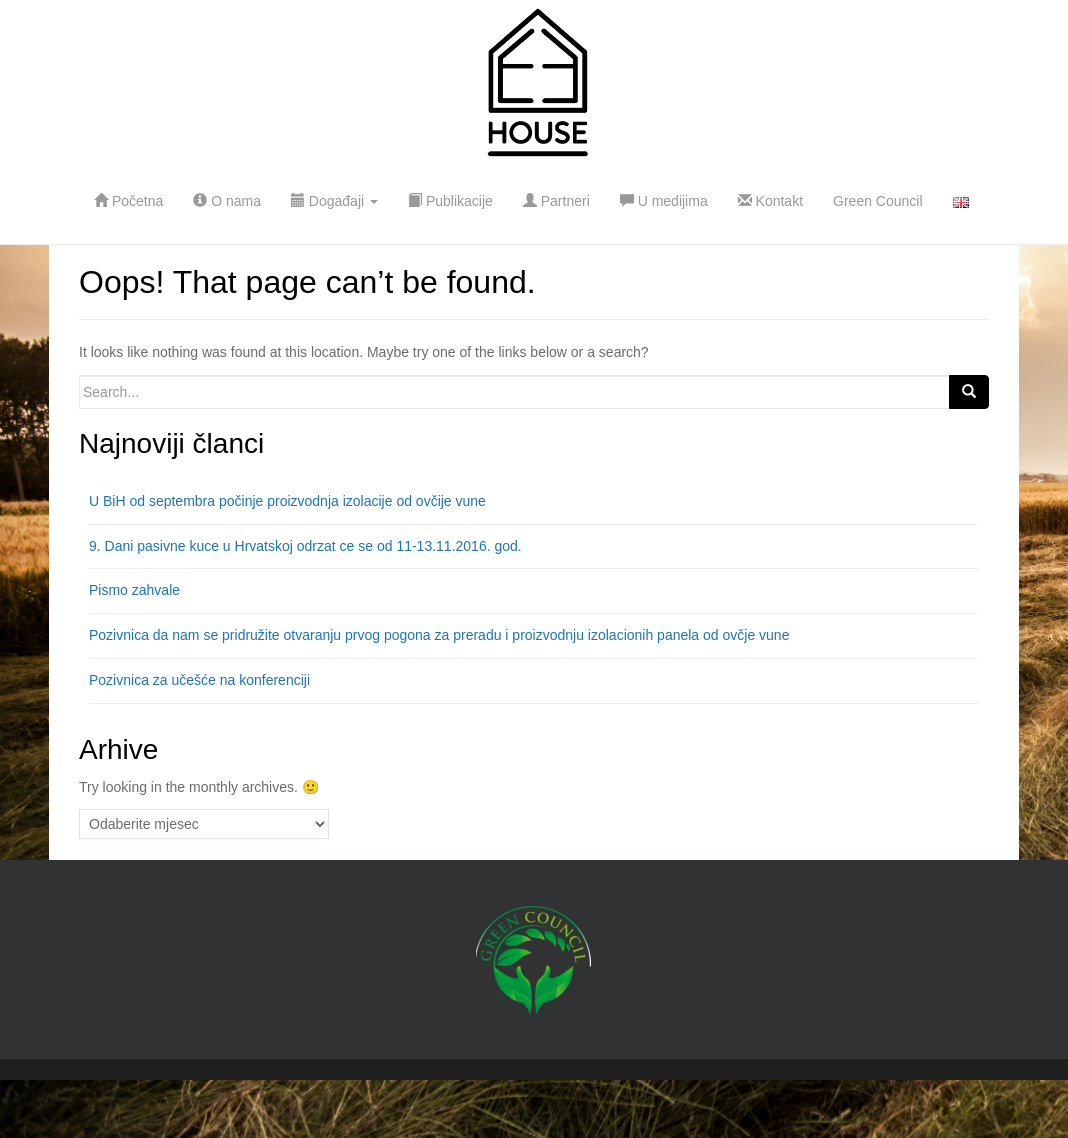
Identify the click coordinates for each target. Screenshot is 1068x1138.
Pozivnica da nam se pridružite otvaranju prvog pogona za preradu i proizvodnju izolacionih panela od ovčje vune (439, 635)
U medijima (664, 201)
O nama (227, 201)
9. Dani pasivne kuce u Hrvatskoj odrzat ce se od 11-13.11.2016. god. (305, 546)
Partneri (556, 201)
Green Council (878, 201)
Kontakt (770, 201)
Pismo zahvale (134, 590)
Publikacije (450, 201)
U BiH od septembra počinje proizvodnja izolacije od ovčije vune (287, 501)
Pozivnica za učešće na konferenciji (199, 680)
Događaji (334, 201)
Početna (128, 201)
